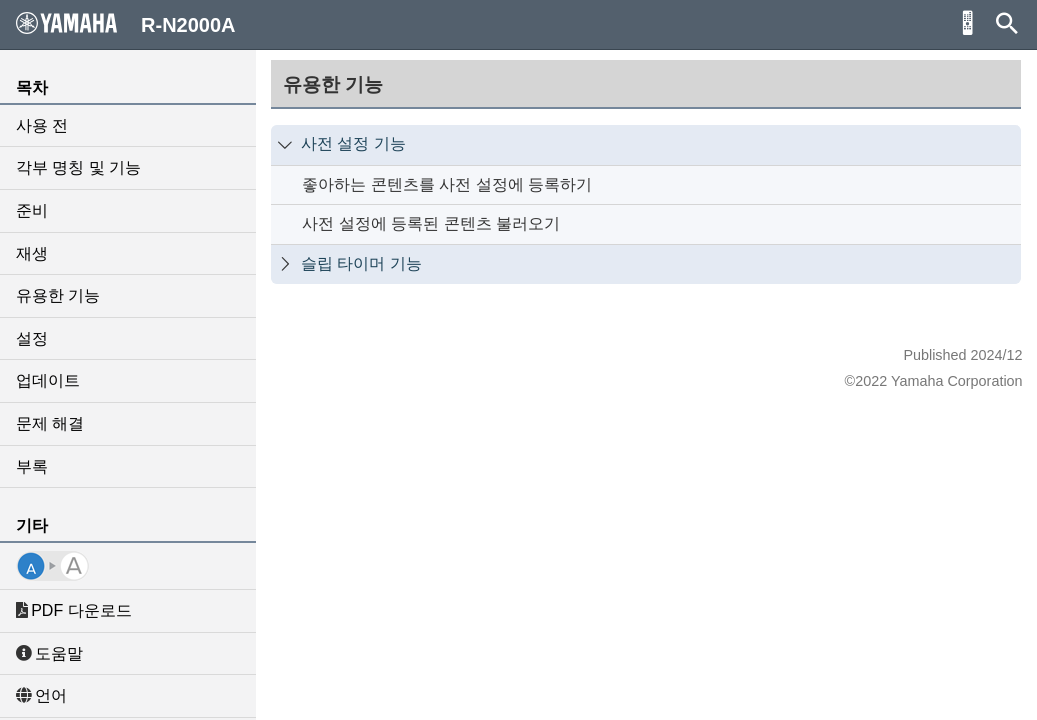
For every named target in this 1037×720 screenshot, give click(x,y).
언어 (41, 695)
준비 (32, 210)
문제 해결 (50, 423)
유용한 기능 (58, 295)
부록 (32, 466)
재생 (32, 253)
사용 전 (42, 125)
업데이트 (48, 380)
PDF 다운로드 (74, 610)
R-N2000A (126, 24)
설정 (32, 338)
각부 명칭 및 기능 (78, 167)
